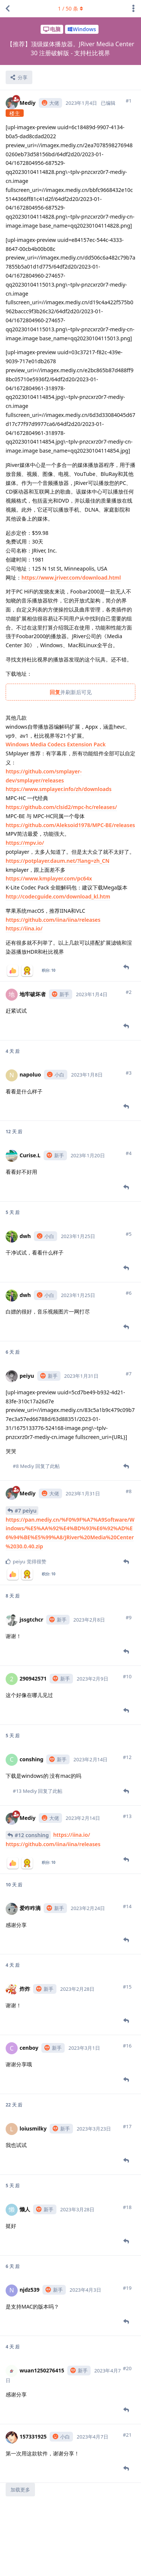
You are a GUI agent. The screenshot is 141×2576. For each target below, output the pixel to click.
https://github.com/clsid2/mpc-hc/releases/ (61, 807)
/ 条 (70, 8)
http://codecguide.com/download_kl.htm (58, 896)
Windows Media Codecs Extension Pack (56, 744)
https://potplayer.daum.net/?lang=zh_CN (57, 860)
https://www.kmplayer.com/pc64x (49, 878)
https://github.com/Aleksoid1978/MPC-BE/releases (70, 825)
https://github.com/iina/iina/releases (53, 919)
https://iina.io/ (24, 928)
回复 (55, 692)
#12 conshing (32, 1835)
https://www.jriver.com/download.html (71, 577)
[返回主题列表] (7, 8)
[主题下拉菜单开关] (133, 8)
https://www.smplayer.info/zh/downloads (59, 789)
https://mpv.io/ (25, 842)
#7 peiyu (25, 1510)
